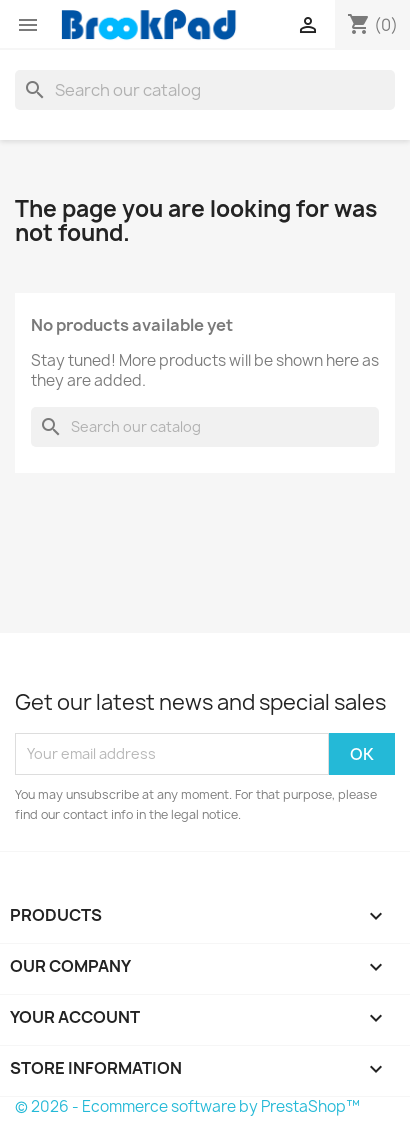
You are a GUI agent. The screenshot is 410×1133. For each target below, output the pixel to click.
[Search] (205, 90)
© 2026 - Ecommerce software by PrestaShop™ (187, 1106)
